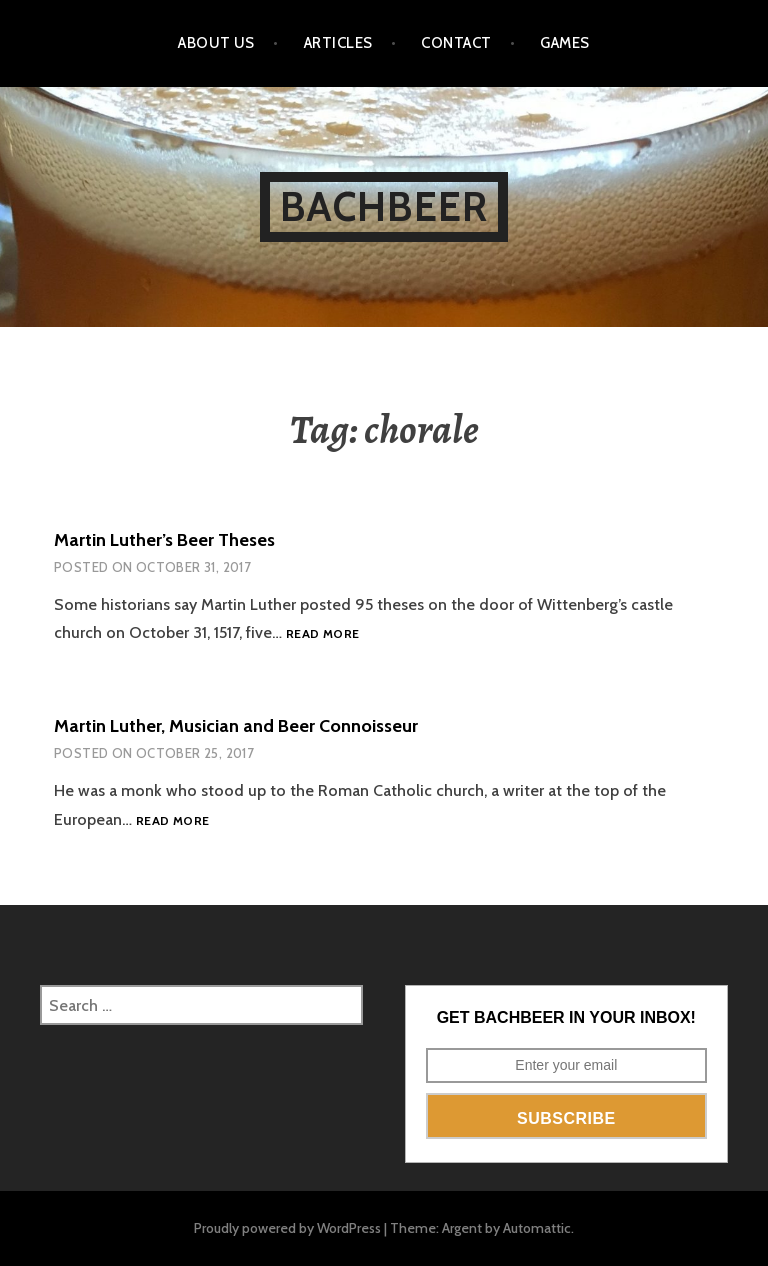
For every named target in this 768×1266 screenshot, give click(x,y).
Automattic (537, 1228)
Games (564, 43)
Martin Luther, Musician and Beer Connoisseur (236, 726)
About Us (216, 43)
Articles (338, 43)
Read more (322, 634)
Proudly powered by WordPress (287, 1228)
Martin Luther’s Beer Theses (164, 540)
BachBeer (384, 206)
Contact (456, 43)
